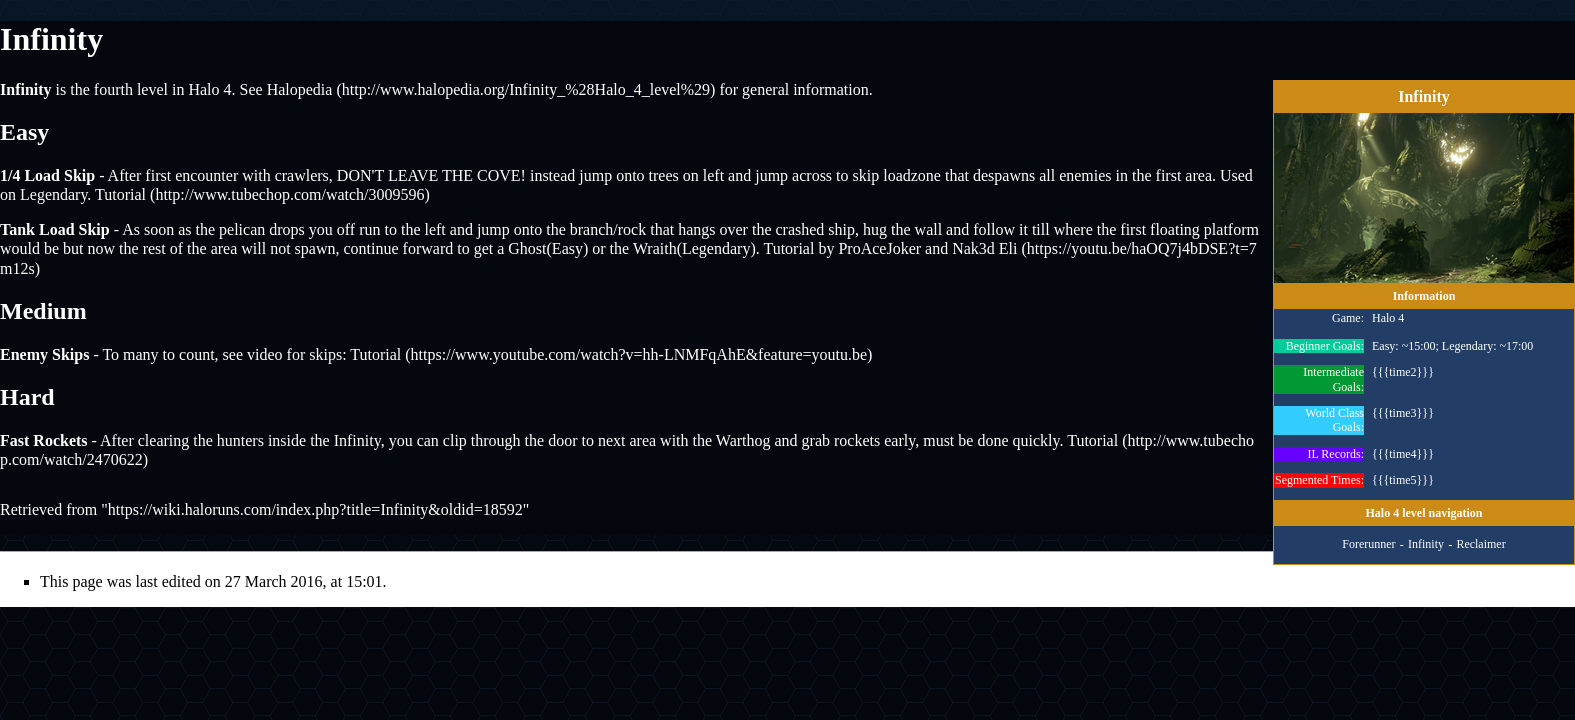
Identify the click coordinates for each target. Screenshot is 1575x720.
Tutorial (120, 194)
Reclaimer (1480, 545)
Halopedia (300, 89)
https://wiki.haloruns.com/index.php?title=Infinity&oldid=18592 (315, 509)
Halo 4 (209, 89)
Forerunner (1368, 545)
